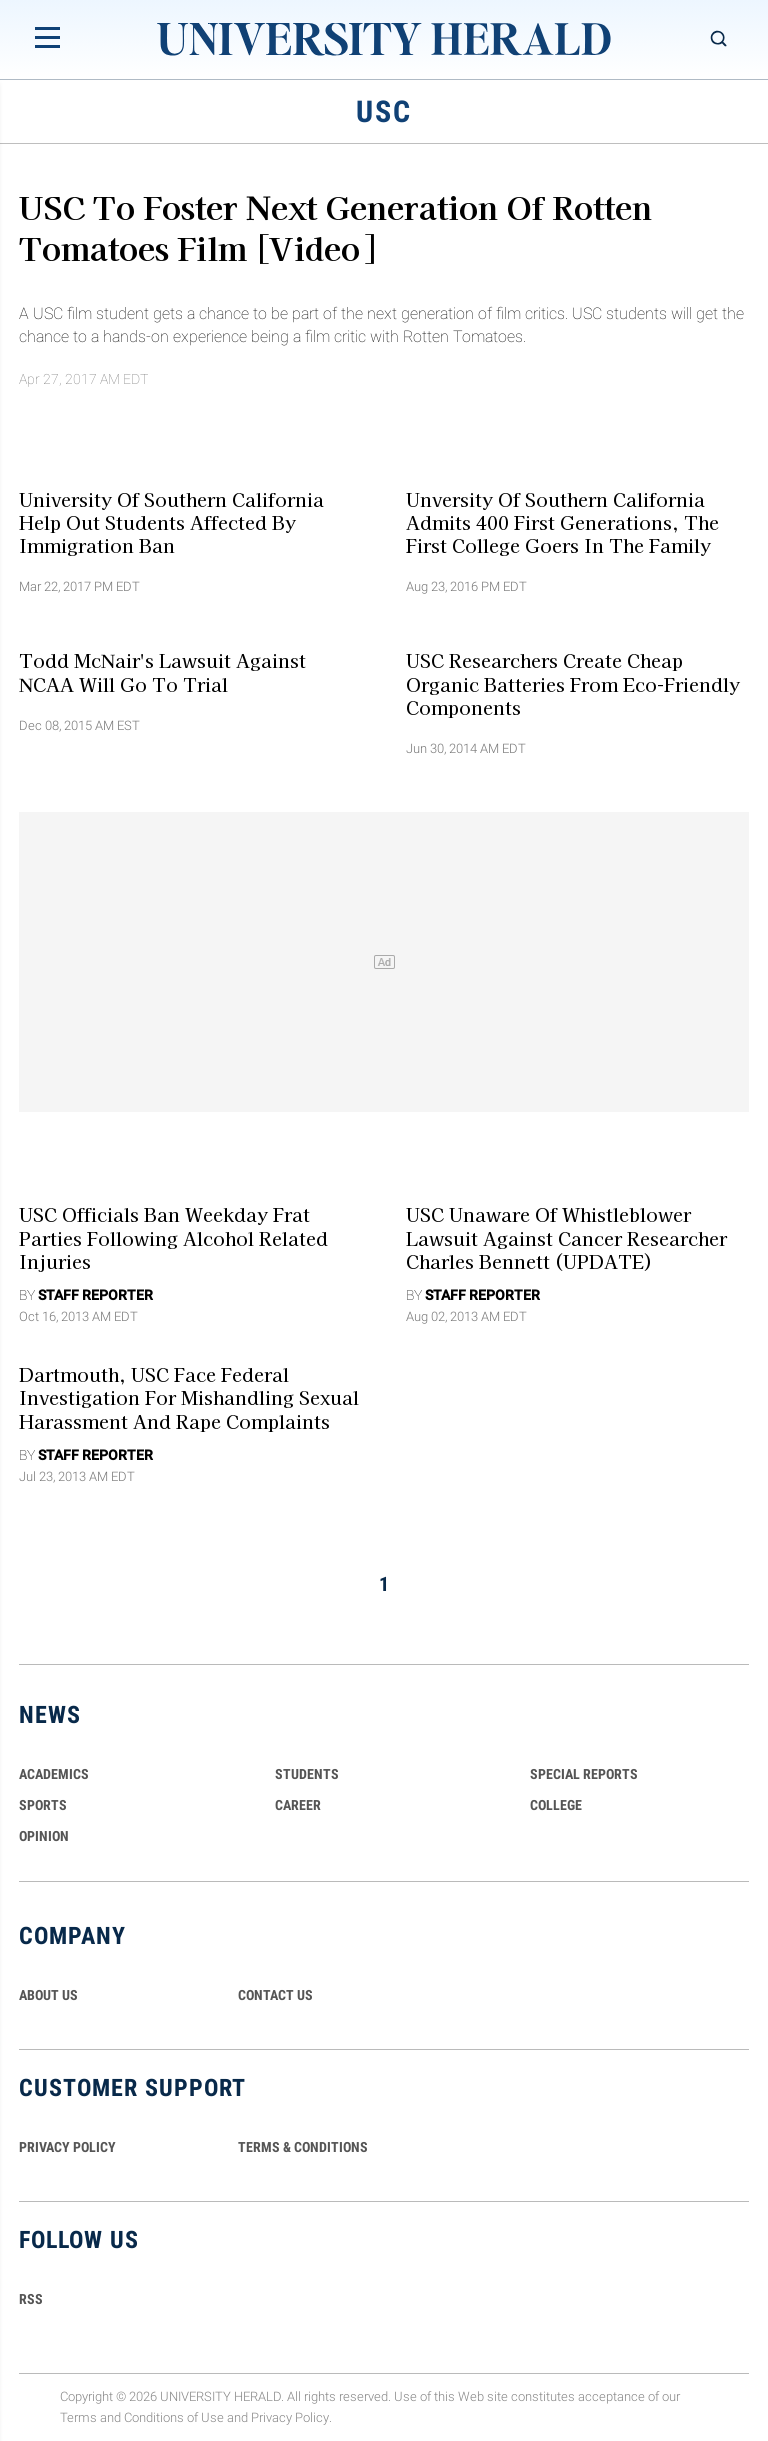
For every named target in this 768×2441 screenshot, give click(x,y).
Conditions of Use (174, 2417)
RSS (31, 2299)
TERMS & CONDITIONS (303, 2147)
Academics (54, 1774)
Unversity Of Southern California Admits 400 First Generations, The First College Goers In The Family (562, 521)
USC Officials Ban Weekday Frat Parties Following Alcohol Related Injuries (173, 1237)
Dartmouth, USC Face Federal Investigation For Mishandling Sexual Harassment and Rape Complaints (189, 1397)
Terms (78, 2417)
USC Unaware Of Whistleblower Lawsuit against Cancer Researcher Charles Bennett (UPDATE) (566, 1237)
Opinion (44, 1836)
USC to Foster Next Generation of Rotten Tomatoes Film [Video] (335, 226)
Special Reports (584, 1774)
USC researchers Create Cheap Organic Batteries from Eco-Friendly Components (573, 683)
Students (307, 1774)
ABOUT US (48, 1995)
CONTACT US (275, 1995)
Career (298, 1805)
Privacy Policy (290, 2417)
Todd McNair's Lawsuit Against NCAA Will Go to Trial (162, 671)
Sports (43, 1805)
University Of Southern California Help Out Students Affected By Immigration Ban (171, 521)
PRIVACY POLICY (67, 2147)
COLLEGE (556, 1805)
